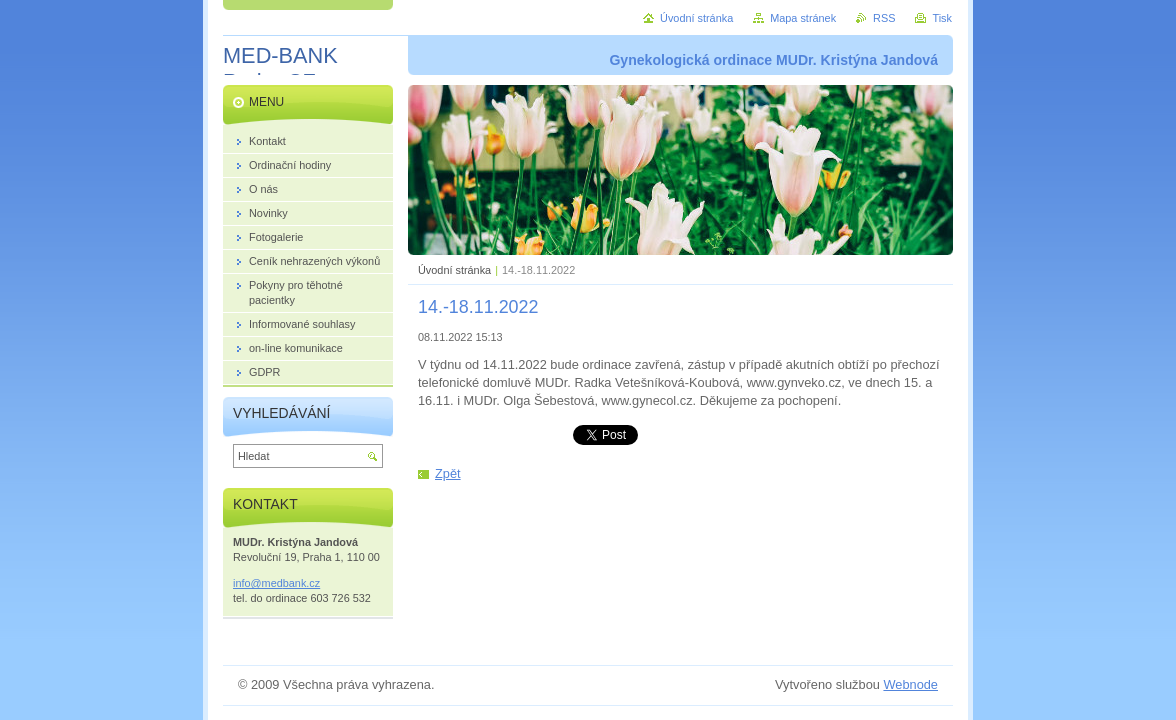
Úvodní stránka (454, 270)
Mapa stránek (803, 18)
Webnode (910, 684)
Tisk (942, 18)
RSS (884, 18)
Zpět (448, 473)
